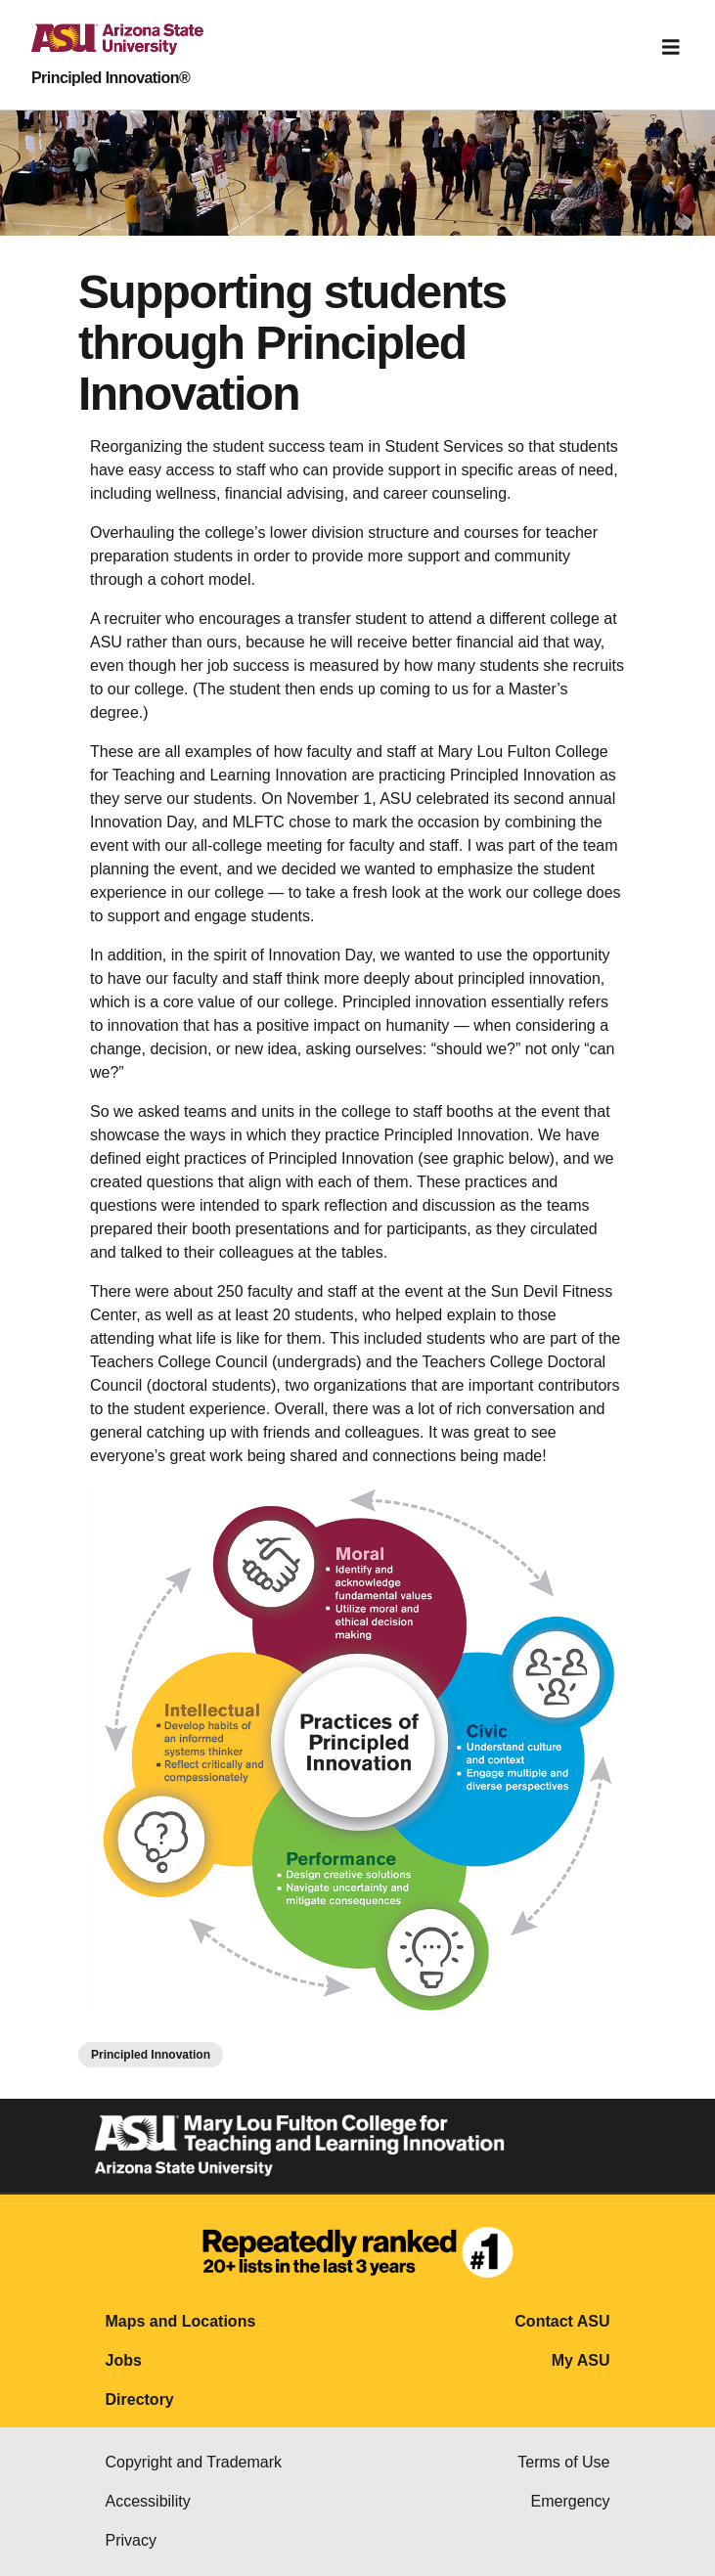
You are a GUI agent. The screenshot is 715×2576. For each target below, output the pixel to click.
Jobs (124, 2360)
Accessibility (148, 2501)
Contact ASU (561, 2321)
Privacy (131, 2540)
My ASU (581, 2360)
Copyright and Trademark (194, 2462)
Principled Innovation (150, 2055)
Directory (140, 2399)
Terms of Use (563, 2462)
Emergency (570, 2501)
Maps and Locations (181, 2321)
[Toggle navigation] (671, 46)
